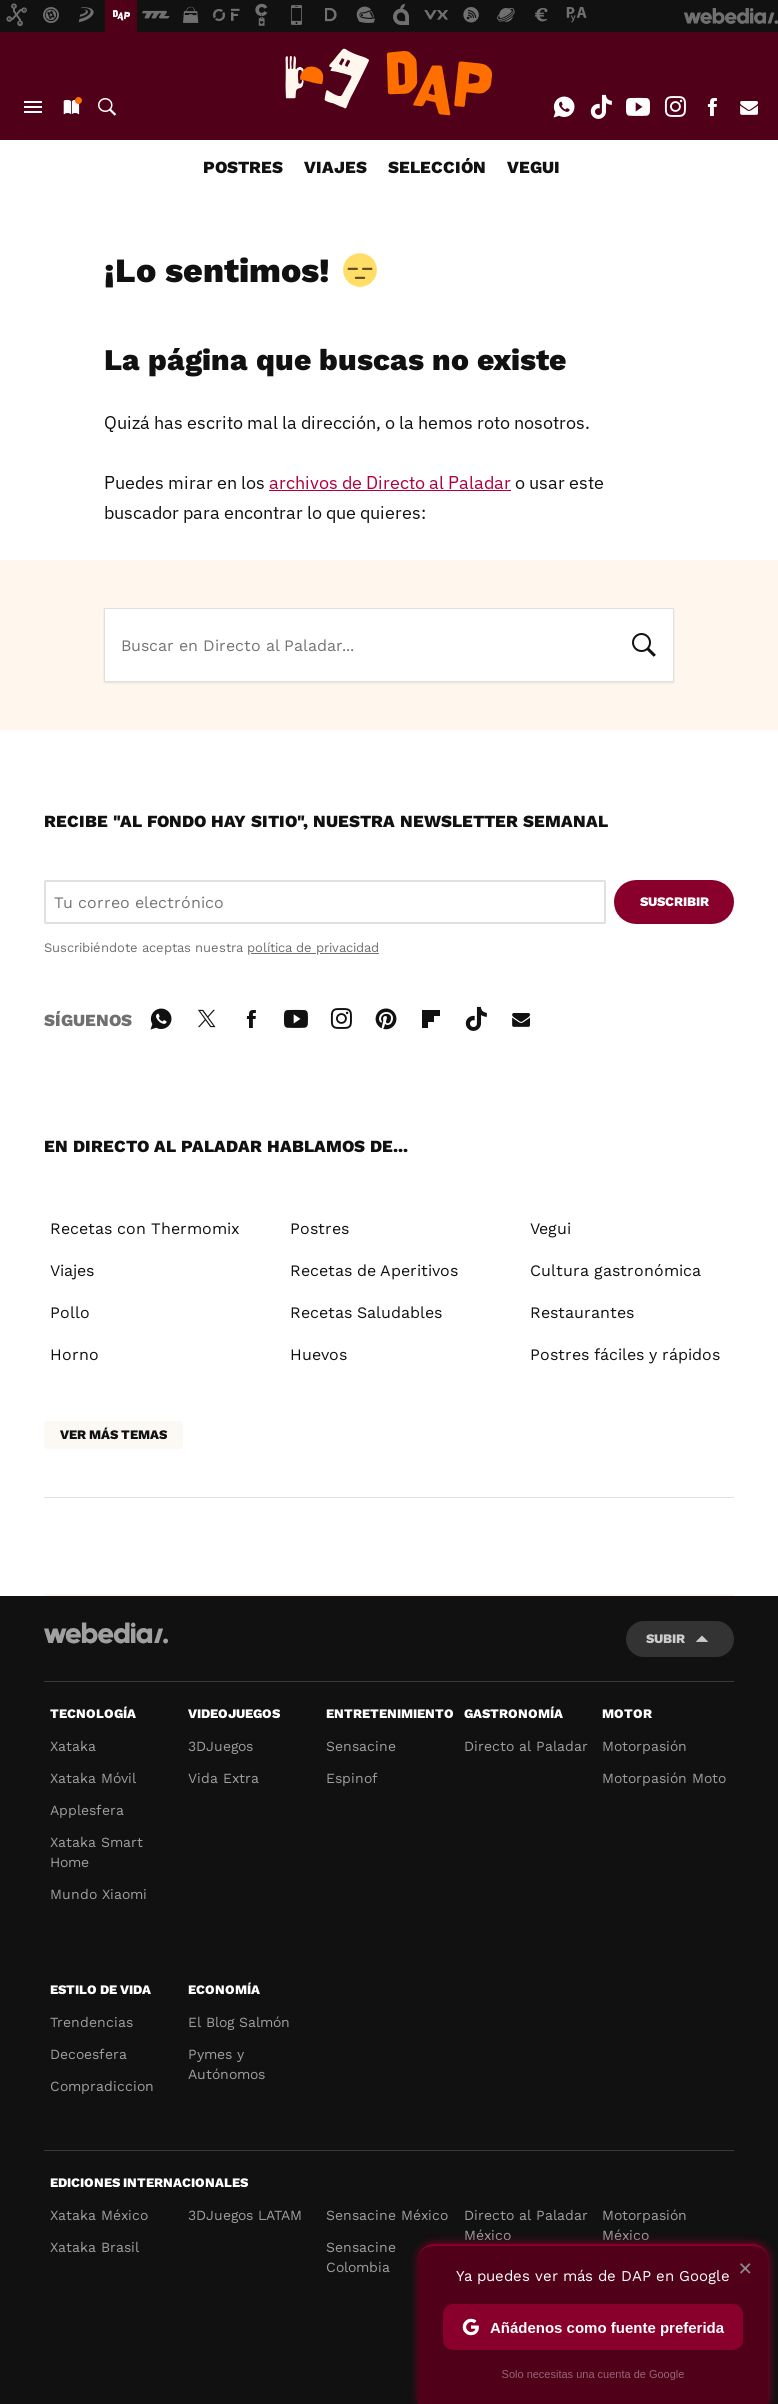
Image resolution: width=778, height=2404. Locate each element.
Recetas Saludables (366, 1312)
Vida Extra (223, 1778)
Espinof (352, 1778)
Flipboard (431, 1016)
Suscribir (674, 901)
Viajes (72, 1270)
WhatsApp (564, 107)
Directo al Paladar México (526, 2225)
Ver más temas (113, 1434)
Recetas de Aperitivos (374, 1270)
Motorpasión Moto (664, 1778)
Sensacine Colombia (361, 2257)
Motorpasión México (644, 2225)
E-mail (749, 107)
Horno (74, 1354)
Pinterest (386, 1016)
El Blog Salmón (239, 2022)
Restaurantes (582, 1312)
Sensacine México (387, 2215)
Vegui (550, 1228)
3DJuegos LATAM (245, 2215)
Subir (665, 1638)
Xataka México (99, 2215)
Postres (319, 1228)
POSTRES (243, 167)
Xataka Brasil (94, 2247)
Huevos (318, 1354)
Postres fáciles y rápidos (625, 1354)
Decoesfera (88, 2054)
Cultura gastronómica (615, 1270)
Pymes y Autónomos (226, 2064)
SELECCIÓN (437, 167)
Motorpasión (644, 1746)
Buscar (107, 107)
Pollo (70, 1312)
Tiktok (601, 107)
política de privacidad (313, 947)
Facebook (712, 107)
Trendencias (91, 2022)
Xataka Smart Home (96, 1852)
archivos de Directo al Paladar (390, 482)
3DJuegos (220, 1746)
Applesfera (87, 1810)
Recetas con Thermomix (145, 1228)
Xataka (73, 1746)
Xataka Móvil (93, 1778)
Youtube (638, 107)
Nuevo (70, 107)
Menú (33, 107)
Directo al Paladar (526, 1746)
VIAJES (335, 167)
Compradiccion (102, 2086)
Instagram (675, 107)
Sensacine (361, 1746)
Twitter (206, 1016)
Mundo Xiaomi (98, 1894)
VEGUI (533, 167)
